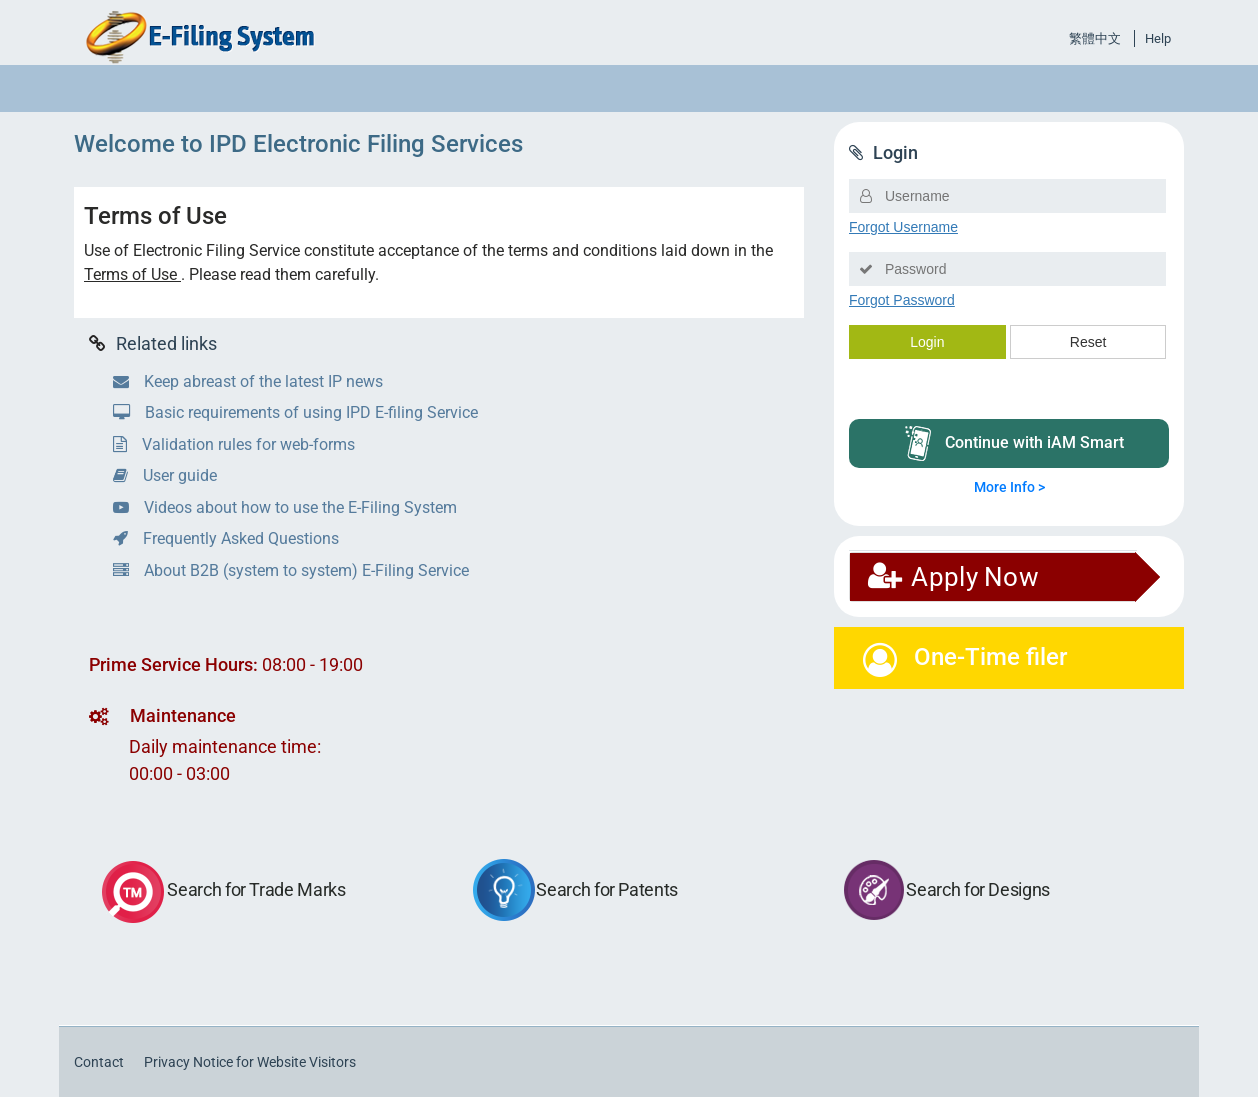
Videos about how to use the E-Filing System (285, 507)
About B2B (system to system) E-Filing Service (291, 570)
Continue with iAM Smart (1014, 443)
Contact (99, 1062)
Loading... (1009, 299)
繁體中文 (1095, 38)
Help (1158, 38)
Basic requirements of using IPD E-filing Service (295, 412)
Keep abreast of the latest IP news (248, 381)
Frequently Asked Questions (226, 538)
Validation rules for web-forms (234, 444)
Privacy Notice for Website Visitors (250, 1062)
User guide (165, 475)
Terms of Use (132, 274)
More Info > (1009, 487)
